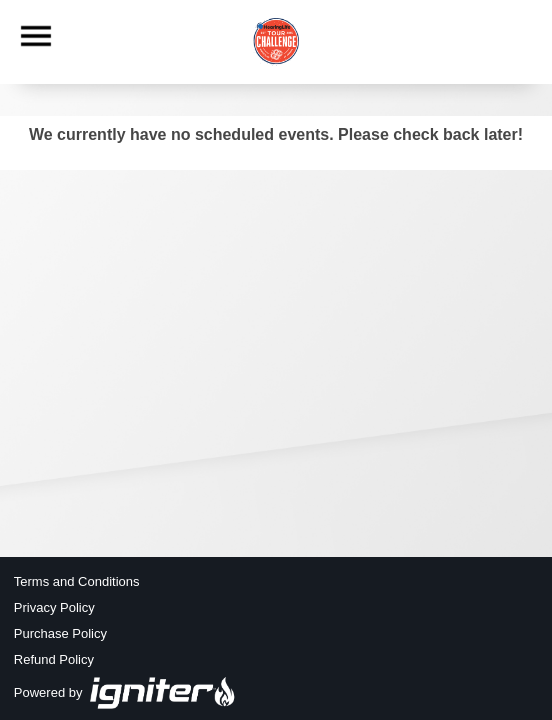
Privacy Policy (54, 607)
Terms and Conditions (77, 581)
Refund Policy (54, 659)
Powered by (125, 692)
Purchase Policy (60, 633)
